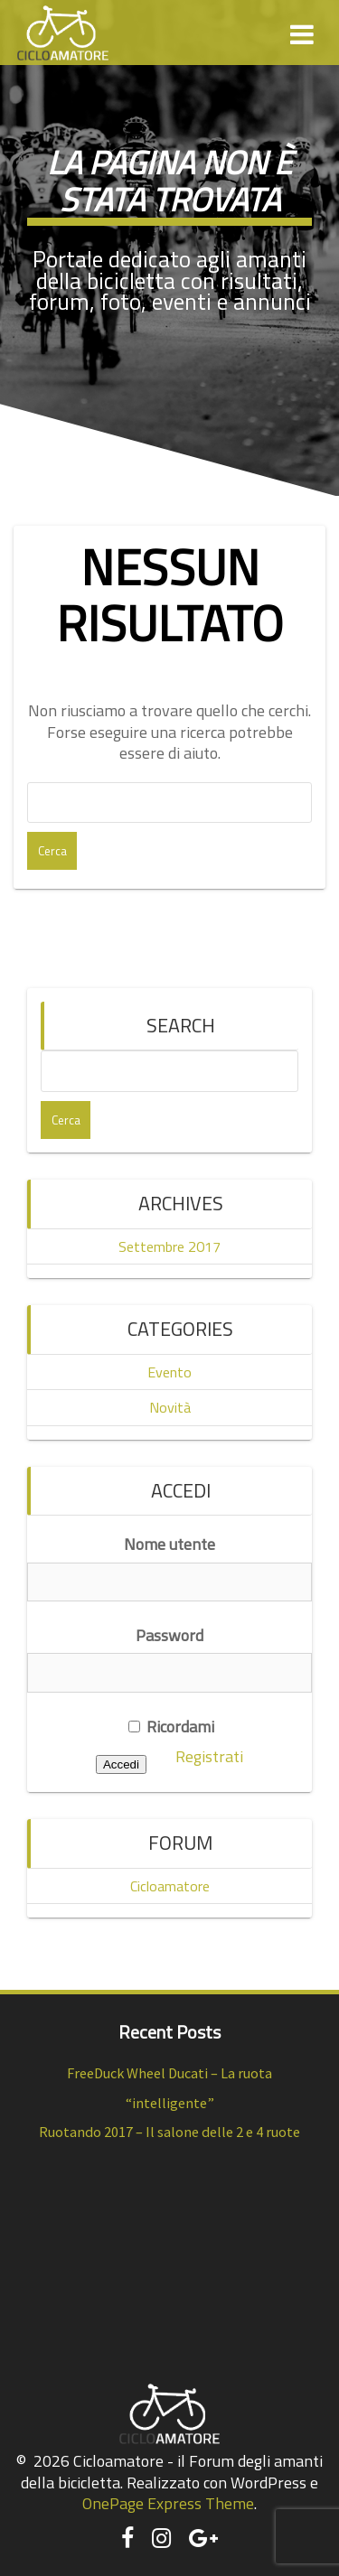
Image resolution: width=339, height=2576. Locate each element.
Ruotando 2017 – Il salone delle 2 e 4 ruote (169, 2132)
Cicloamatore (170, 1886)
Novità (170, 1407)
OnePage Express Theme (168, 2503)
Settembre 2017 (169, 1246)
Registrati (209, 1756)
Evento (169, 1372)
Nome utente (169, 1544)
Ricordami (171, 1726)
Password (169, 1635)
